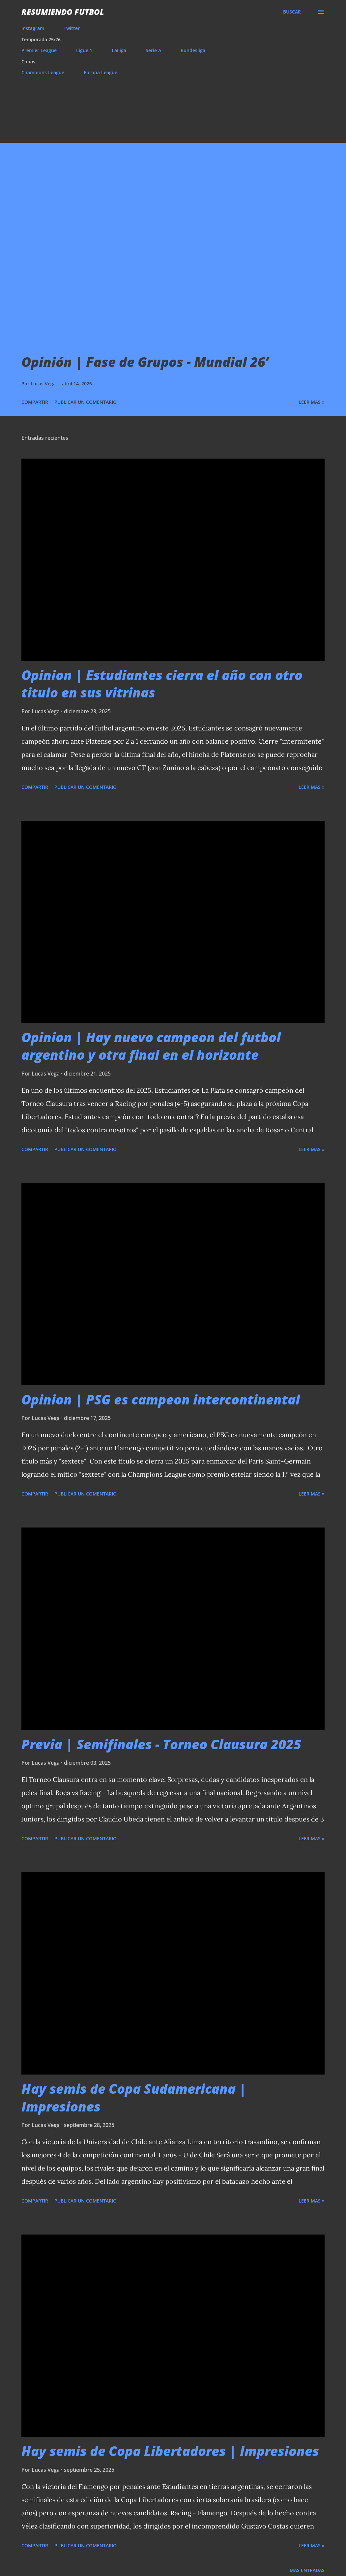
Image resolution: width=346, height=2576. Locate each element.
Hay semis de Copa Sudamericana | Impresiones (133, 2097)
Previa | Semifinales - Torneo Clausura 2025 (161, 1744)
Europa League (100, 72)
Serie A (153, 50)
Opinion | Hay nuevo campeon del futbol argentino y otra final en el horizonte (151, 1046)
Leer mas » (312, 402)
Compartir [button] (34, 402)
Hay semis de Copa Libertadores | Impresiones (170, 2451)
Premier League (39, 50)
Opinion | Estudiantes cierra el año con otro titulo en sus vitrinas (162, 683)
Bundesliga (193, 50)
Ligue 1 (84, 50)
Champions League (42, 72)
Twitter (72, 28)
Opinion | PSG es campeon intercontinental (160, 1399)
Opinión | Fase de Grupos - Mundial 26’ (145, 362)
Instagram (32, 28)
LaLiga (119, 50)
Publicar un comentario (85, 402)
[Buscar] (292, 12)
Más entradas (307, 2570)
